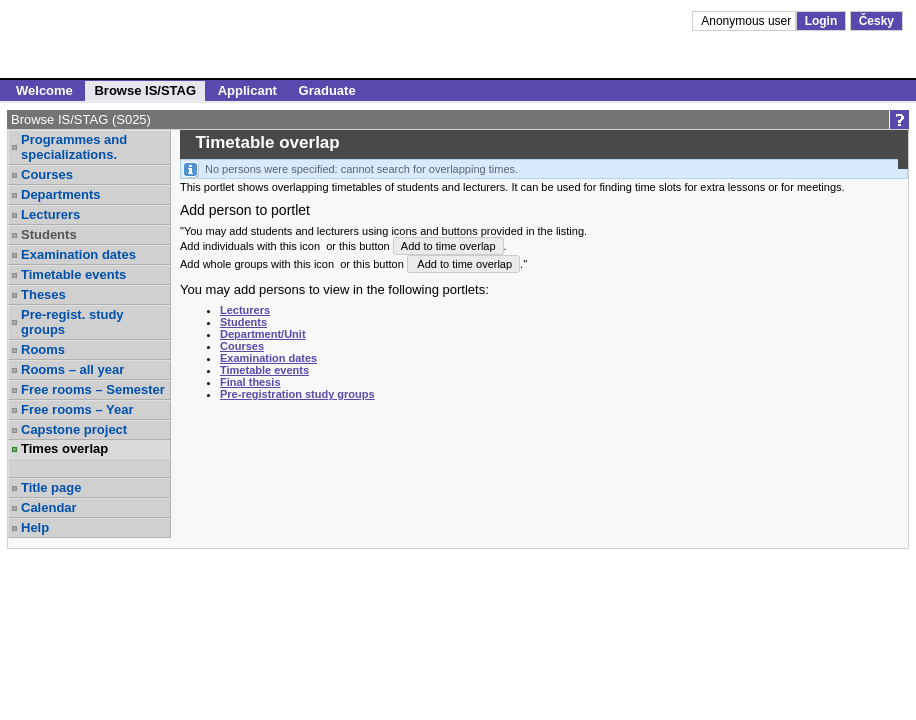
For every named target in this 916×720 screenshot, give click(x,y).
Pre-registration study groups (297, 394)
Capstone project (74, 429)
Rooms (43, 349)
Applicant (247, 90)
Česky (876, 21)
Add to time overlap (448, 246)
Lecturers (50, 214)
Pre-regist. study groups (72, 322)
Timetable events (73, 274)
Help (35, 527)
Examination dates (78, 254)
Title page (51, 487)
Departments (60, 194)
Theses (43, 294)
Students (49, 234)
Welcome (44, 90)
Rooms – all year (72, 369)
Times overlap (64, 448)
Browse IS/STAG (145, 90)
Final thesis (250, 382)
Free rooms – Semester (93, 389)
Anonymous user (747, 21)
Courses (47, 174)
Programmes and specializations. (74, 147)
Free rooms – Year (77, 409)
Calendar (49, 507)
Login (821, 21)
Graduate (327, 90)
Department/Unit (263, 334)
